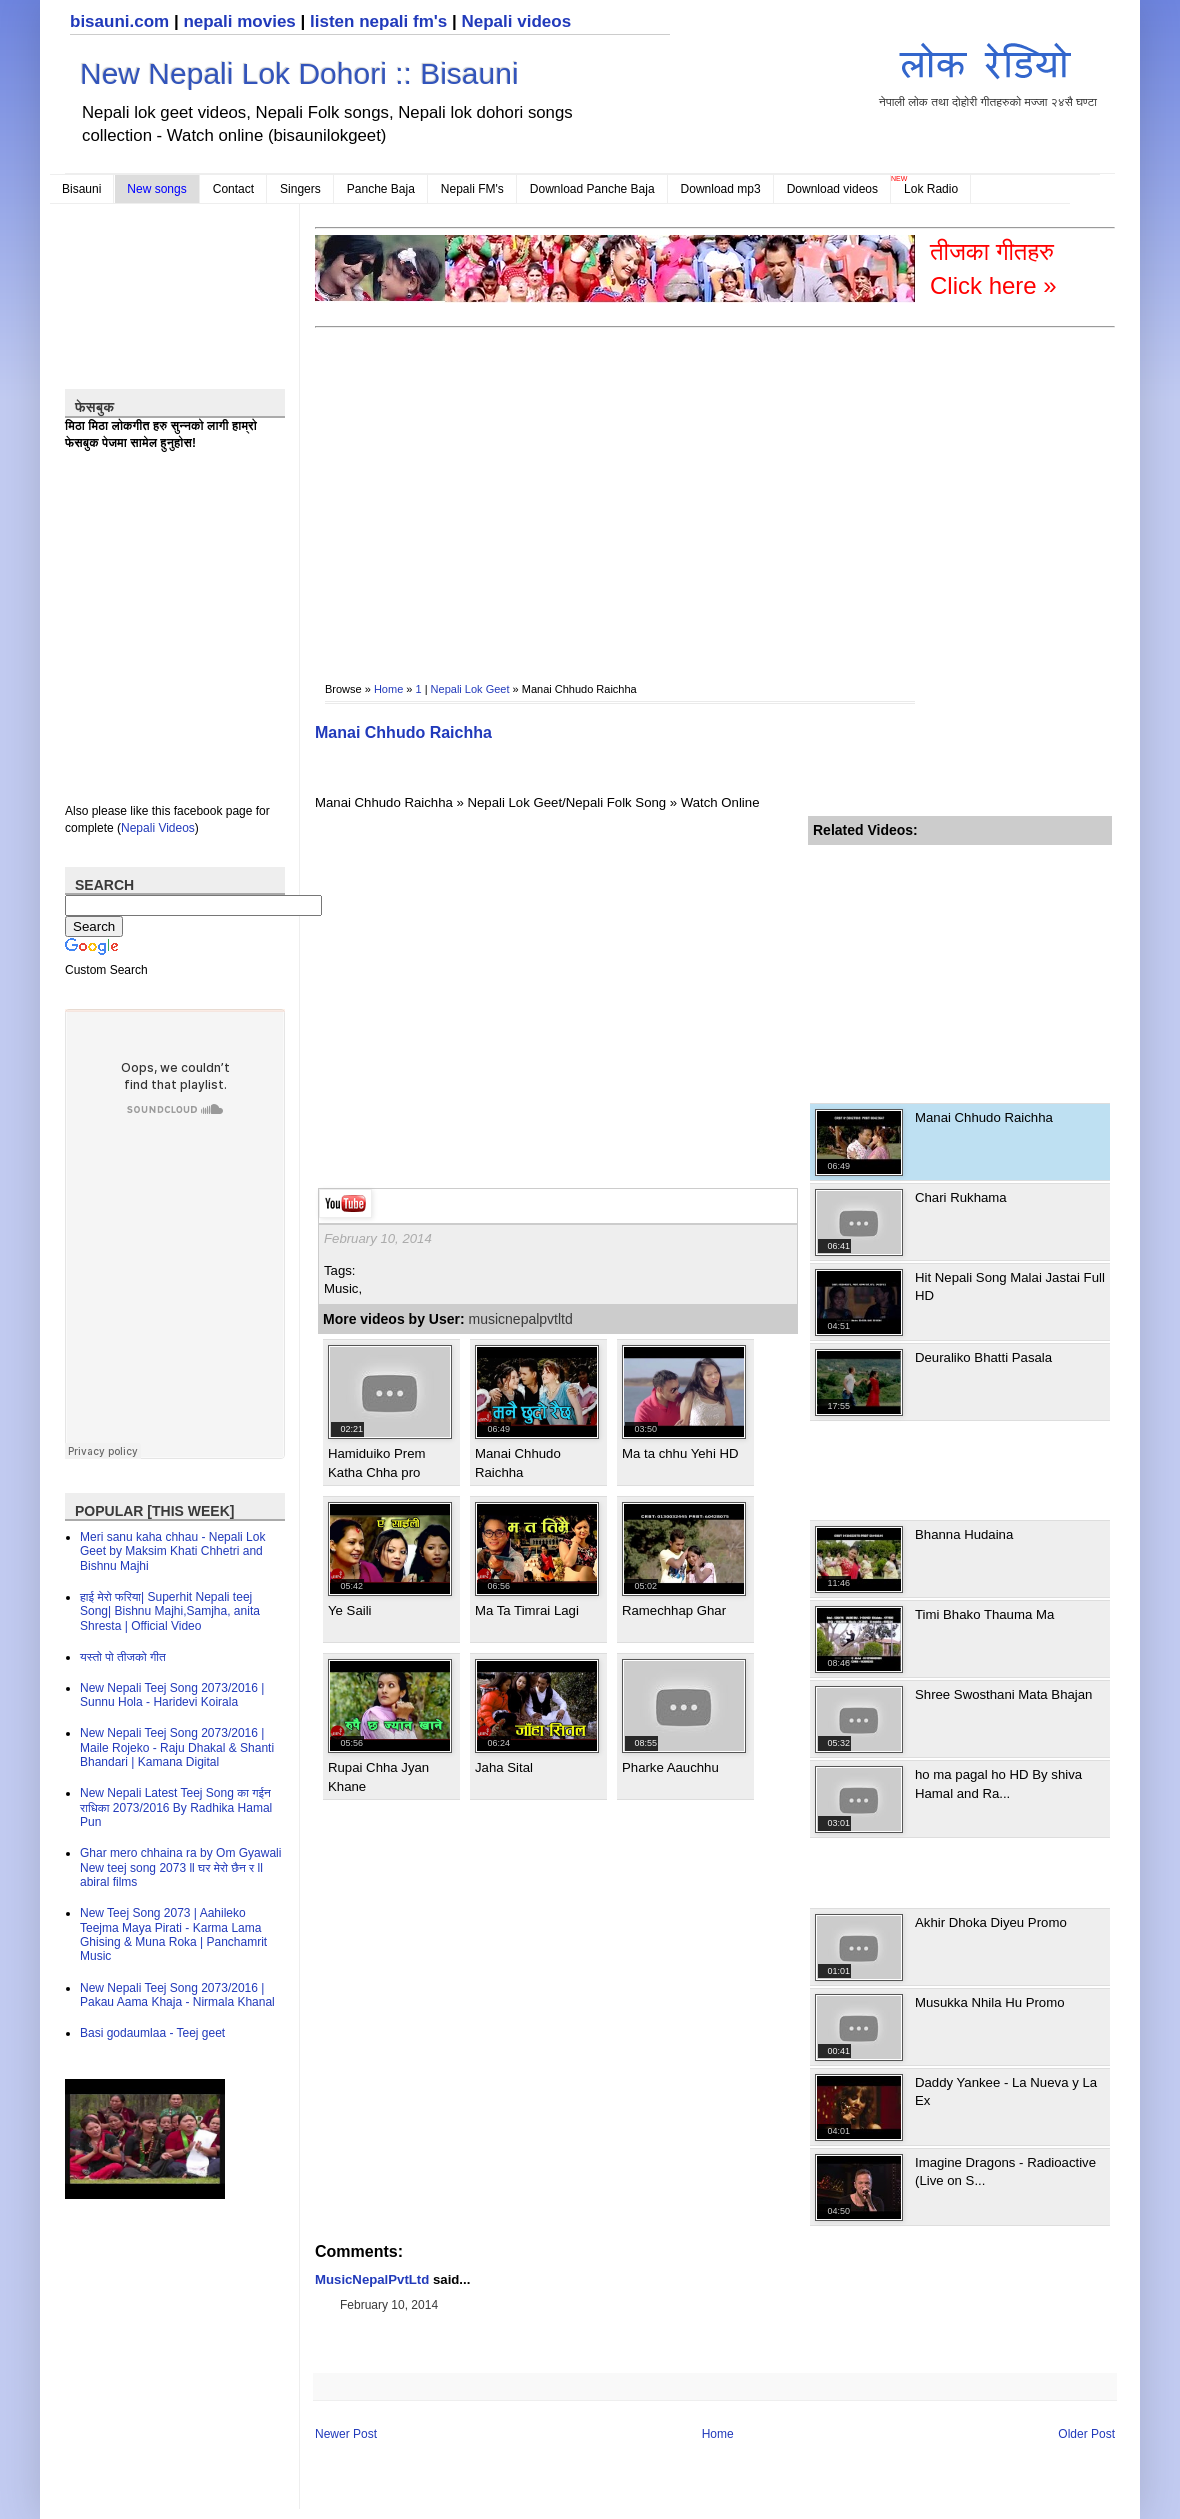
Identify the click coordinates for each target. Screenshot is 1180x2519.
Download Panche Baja (592, 189)
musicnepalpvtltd (521, 1319)
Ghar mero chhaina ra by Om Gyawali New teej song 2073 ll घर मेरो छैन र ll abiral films (180, 1867)
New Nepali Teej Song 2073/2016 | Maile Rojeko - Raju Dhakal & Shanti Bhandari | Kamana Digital (177, 1747)
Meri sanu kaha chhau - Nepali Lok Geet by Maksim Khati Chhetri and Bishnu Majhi (172, 1551)
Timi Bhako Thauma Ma (984, 1614)
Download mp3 (721, 189)
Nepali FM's (472, 189)
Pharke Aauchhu (670, 1767)
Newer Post (346, 2434)
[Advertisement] (557, 491)
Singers (300, 189)
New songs (156, 189)
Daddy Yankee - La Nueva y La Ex (1006, 2091)
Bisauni (81, 189)
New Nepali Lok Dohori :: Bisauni (299, 73)
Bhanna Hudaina (964, 1534)
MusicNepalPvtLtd (372, 2279)
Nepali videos (516, 21)
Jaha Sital (504, 1767)
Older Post (1086, 2434)
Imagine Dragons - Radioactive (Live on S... (1005, 2171)
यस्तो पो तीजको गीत (123, 1657)
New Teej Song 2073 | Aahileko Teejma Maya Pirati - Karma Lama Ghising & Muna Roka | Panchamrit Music (173, 1934)
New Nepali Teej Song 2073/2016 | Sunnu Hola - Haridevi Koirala (172, 1695)
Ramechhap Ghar (674, 1610)
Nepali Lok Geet (470, 689)
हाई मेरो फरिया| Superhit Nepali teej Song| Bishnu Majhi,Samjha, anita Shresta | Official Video (170, 1611)
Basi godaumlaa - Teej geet (152, 2033)
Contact (233, 189)
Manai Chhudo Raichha (403, 732)
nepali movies (239, 21)
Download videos (832, 189)
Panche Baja (381, 189)
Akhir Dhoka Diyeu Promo (991, 1922)
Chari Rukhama (961, 1197)
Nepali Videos (158, 828)
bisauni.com (119, 21)
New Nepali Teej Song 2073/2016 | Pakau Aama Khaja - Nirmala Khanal (177, 1995)
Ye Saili (350, 1610)
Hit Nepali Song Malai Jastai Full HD (1010, 1286)
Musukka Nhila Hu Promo (990, 2002)
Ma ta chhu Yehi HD (680, 1453)
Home (388, 689)
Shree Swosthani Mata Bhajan (1003, 1694)
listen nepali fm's (378, 21)
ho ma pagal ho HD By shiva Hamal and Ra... (998, 1783)
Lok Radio (931, 189)
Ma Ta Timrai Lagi (527, 1610)
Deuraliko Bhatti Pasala (983, 1357)
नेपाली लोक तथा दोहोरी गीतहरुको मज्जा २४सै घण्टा (988, 71)
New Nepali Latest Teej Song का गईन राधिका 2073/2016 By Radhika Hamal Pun (176, 1807)
